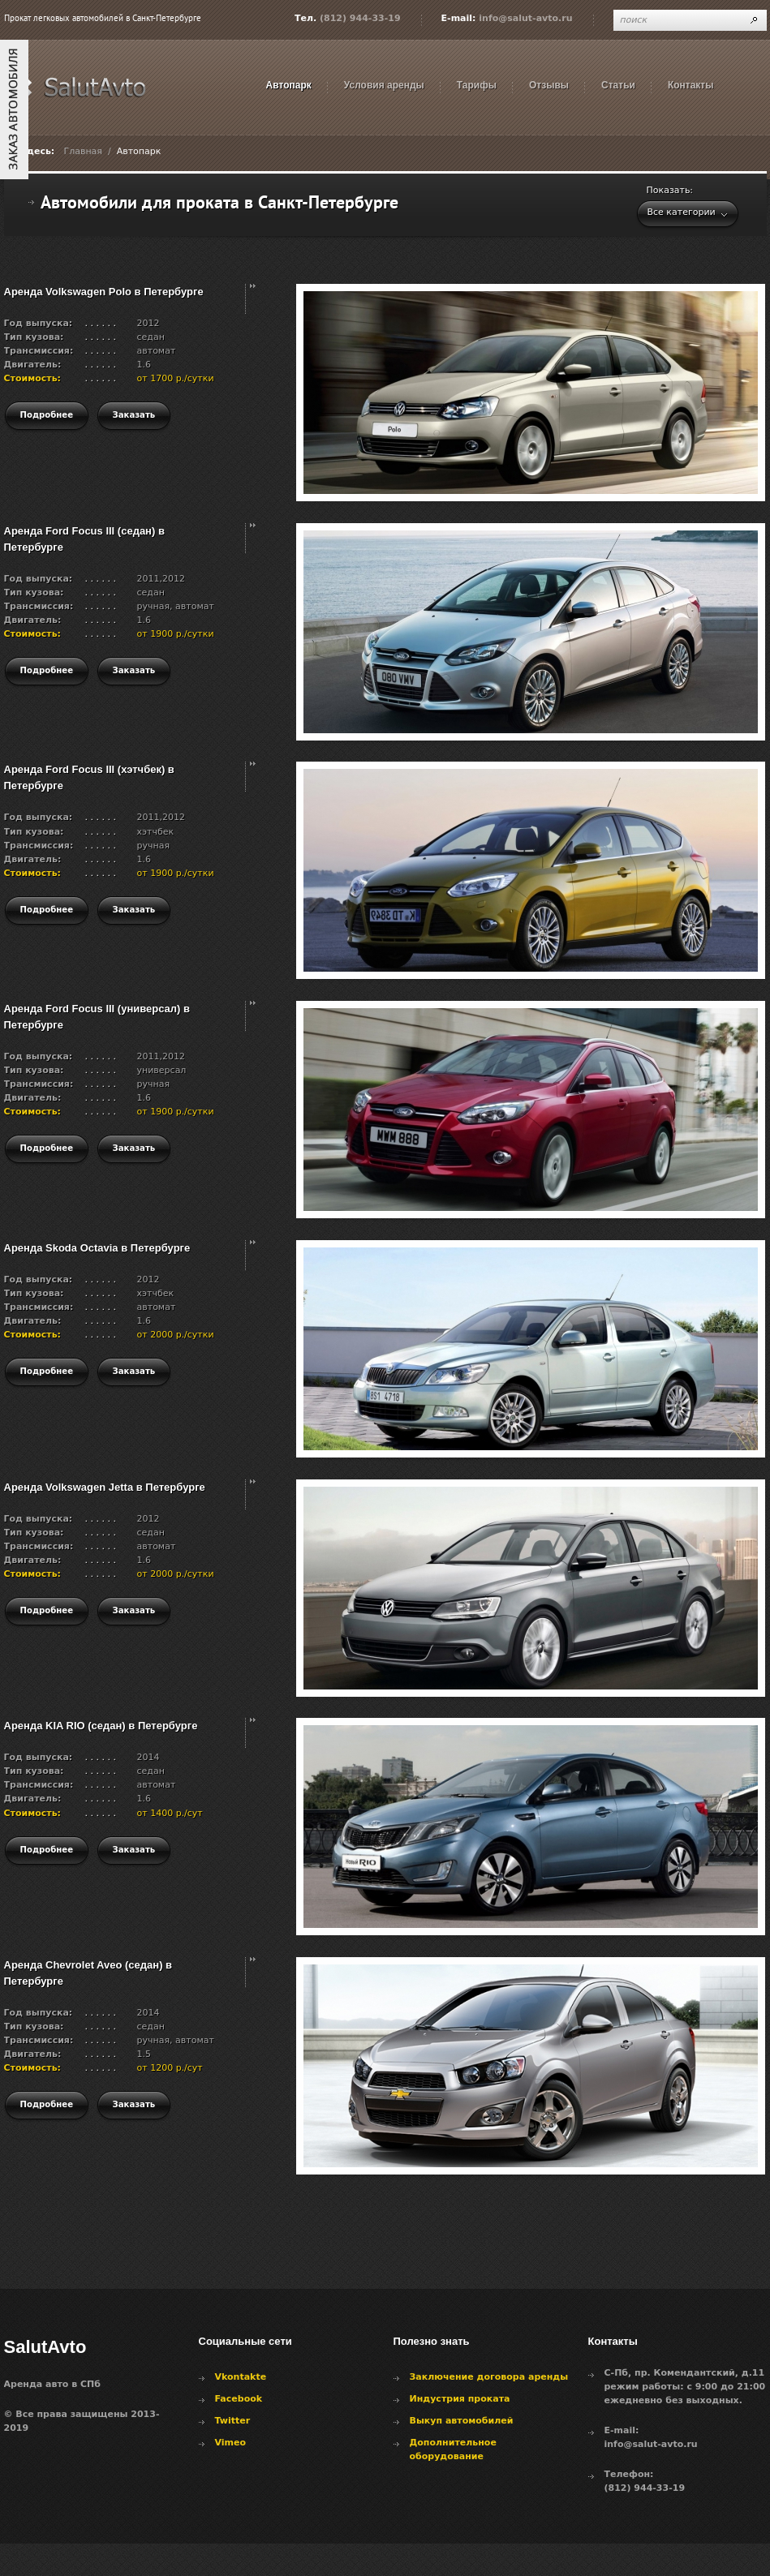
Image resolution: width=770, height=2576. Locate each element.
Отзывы (549, 85)
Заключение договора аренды (489, 2377)
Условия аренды (384, 85)
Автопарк (289, 85)
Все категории (681, 212)
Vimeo (231, 2442)
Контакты (691, 85)
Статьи (618, 85)
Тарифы (477, 85)
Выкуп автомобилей (462, 2420)
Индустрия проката (460, 2399)
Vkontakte (241, 2377)
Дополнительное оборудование (453, 2449)
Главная (82, 151)
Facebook (239, 2399)
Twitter (233, 2420)
